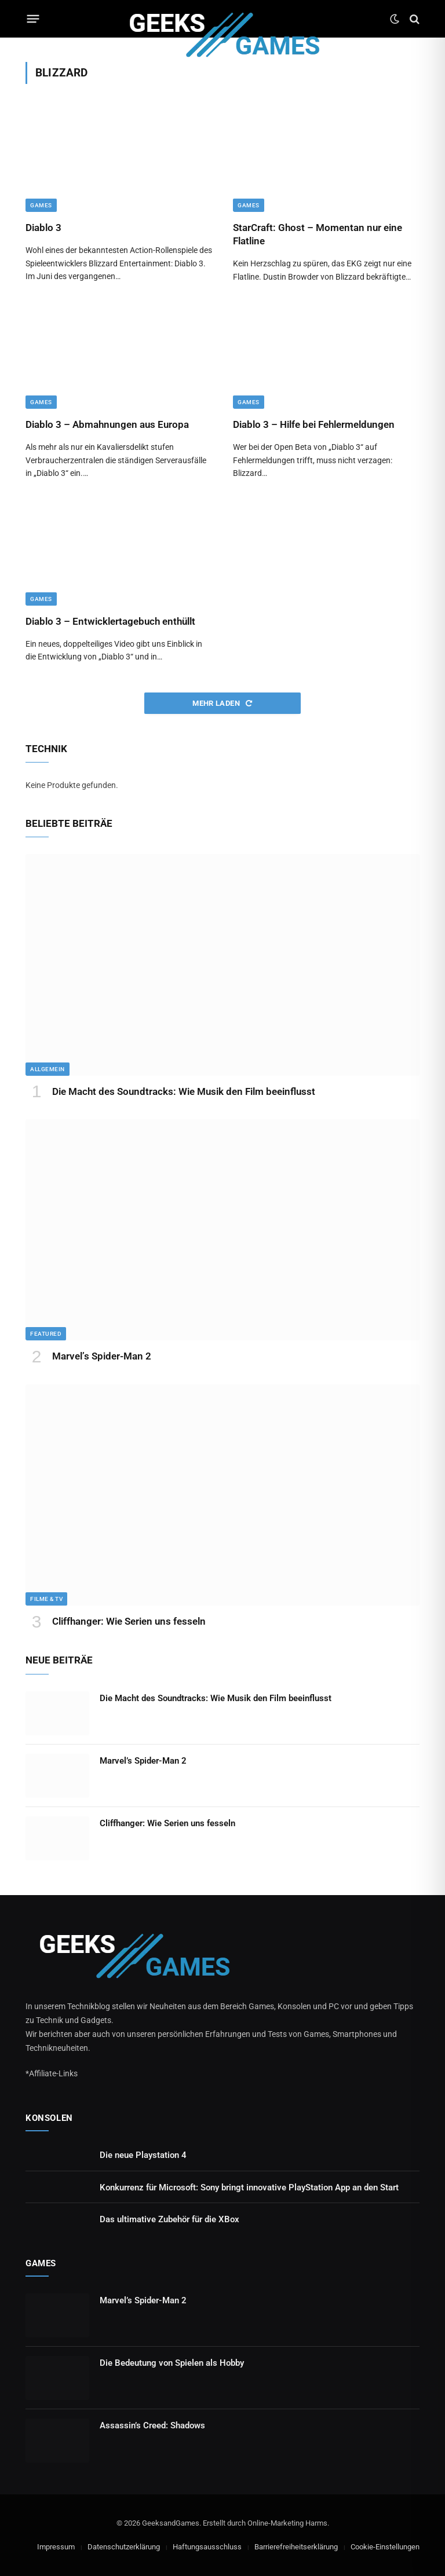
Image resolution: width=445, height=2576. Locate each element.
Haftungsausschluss (207, 2546)
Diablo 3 (43, 227)
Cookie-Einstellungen (385, 2546)
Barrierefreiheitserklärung (296, 2546)
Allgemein (47, 1069)
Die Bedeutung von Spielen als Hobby (172, 2363)
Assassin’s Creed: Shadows (152, 2425)
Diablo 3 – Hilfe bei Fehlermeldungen (314, 424)
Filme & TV (46, 1599)
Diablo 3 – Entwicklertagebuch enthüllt (110, 621)
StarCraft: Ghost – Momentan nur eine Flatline (317, 234)
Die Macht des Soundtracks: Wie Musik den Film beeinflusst (183, 1091)
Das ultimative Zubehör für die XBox (169, 2219)
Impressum (56, 2546)
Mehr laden (222, 703)
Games (41, 205)
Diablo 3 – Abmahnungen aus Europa (107, 424)
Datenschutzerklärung (123, 2546)
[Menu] (33, 19)
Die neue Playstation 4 (143, 2155)
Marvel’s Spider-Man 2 (101, 1356)
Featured (45, 1334)
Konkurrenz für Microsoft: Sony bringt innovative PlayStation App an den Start (249, 2187)
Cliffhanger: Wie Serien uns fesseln (129, 1621)
